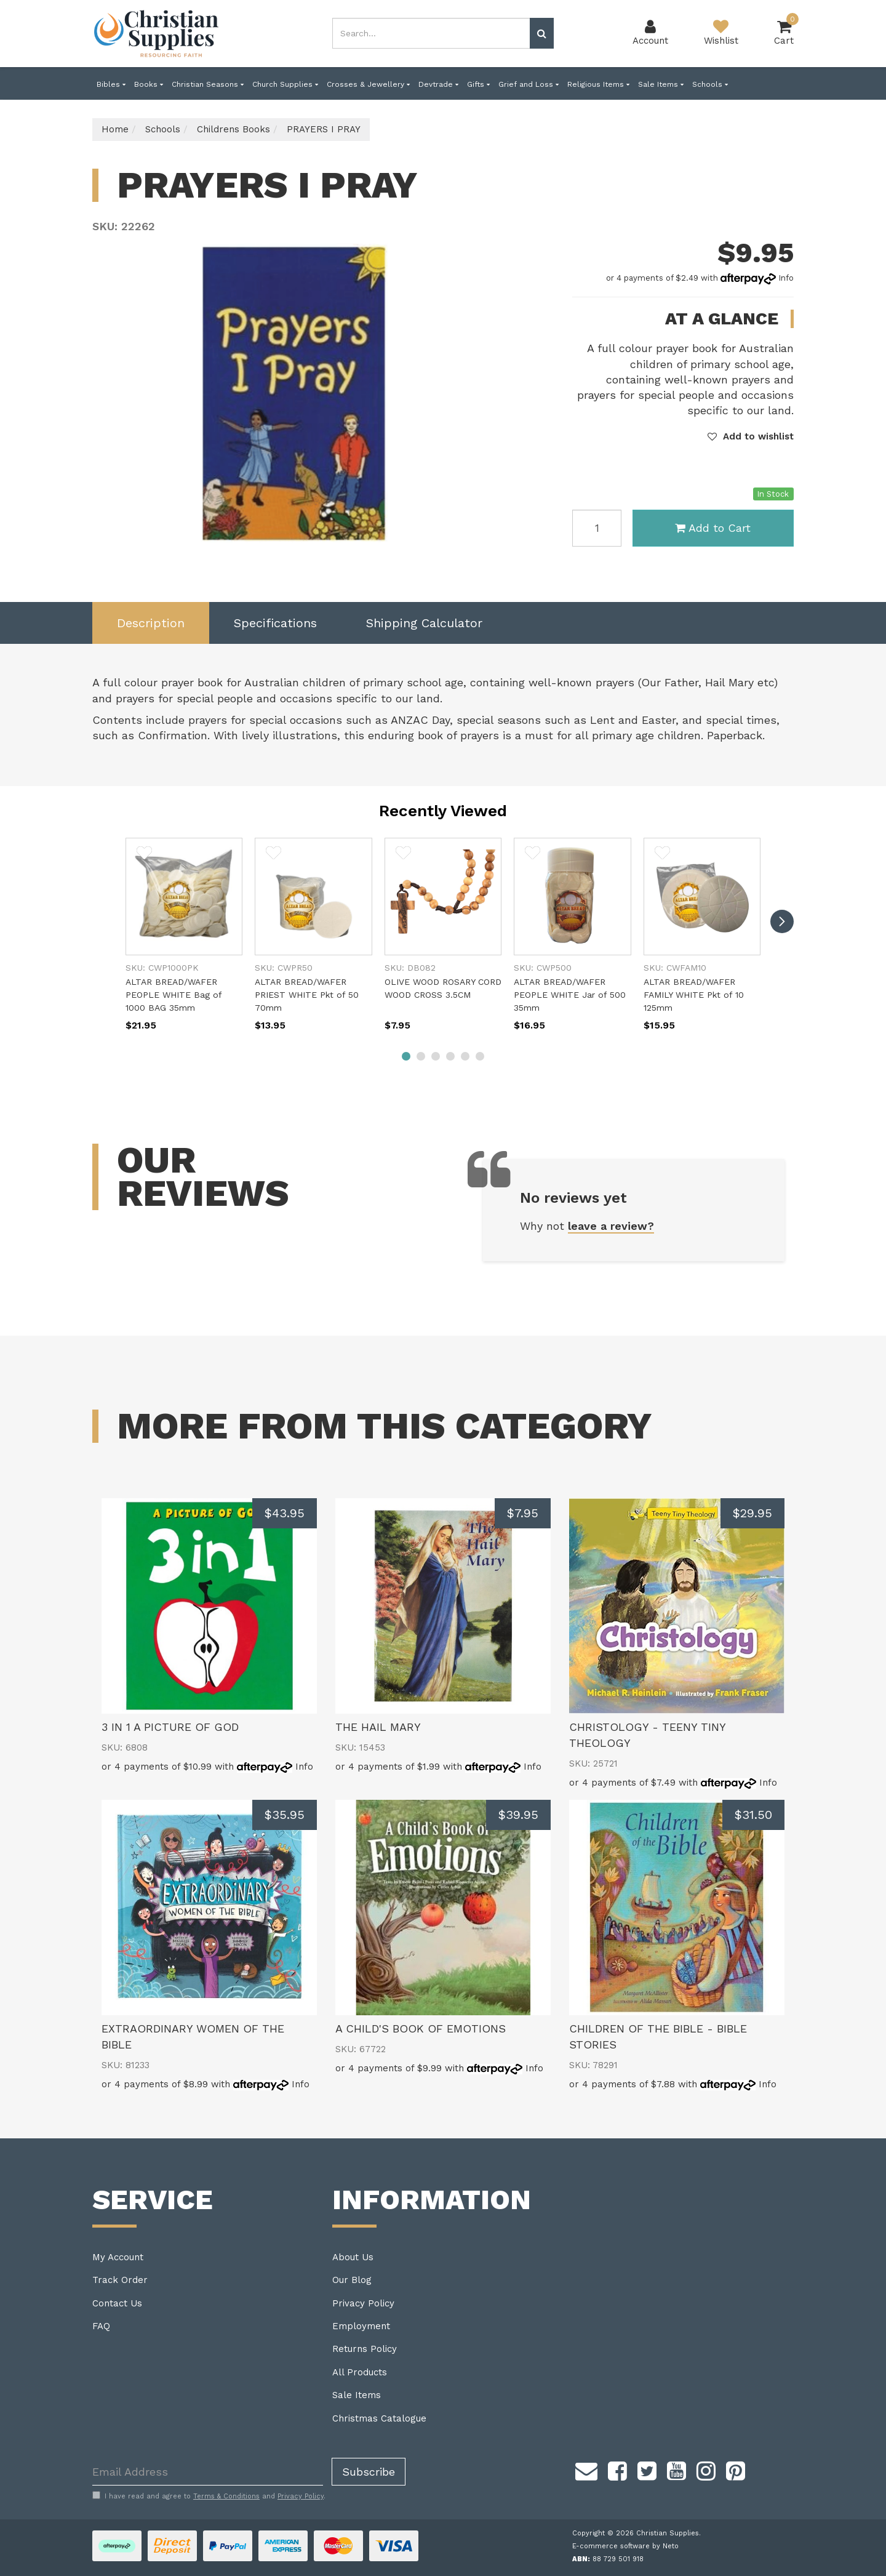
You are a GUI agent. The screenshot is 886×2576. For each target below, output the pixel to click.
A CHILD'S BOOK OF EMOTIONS (420, 2028)
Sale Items (661, 84)
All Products (359, 2372)
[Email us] (586, 2469)
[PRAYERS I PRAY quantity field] (596, 528)
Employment (361, 2326)
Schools (710, 84)
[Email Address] (207, 2472)
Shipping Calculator (424, 623)
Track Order (120, 2279)
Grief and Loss (528, 84)
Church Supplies (285, 84)
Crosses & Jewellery (368, 84)
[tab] (150, 623)
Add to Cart (713, 527)
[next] (782, 921)
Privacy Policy (363, 2303)
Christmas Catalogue (379, 2418)
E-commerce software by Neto (625, 2546)
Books (148, 84)
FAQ (101, 2326)
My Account (117, 2257)
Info (786, 278)
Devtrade (438, 84)
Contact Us (117, 2303)
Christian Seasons (208, 84)
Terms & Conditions (226, 2496)
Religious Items (598, 84)
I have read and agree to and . (208, 2496)
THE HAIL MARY (378, 1726)
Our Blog (352, 2279)
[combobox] (431, 33)
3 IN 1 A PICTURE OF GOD (170, 1726)
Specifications (275, 623)
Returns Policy (364, 2348)
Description (151, 623)
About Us (352, 2257)
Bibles (111, 84)
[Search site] (542, 33)
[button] (751, 436)
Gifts (478, 84)
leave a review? (611, 1225)
